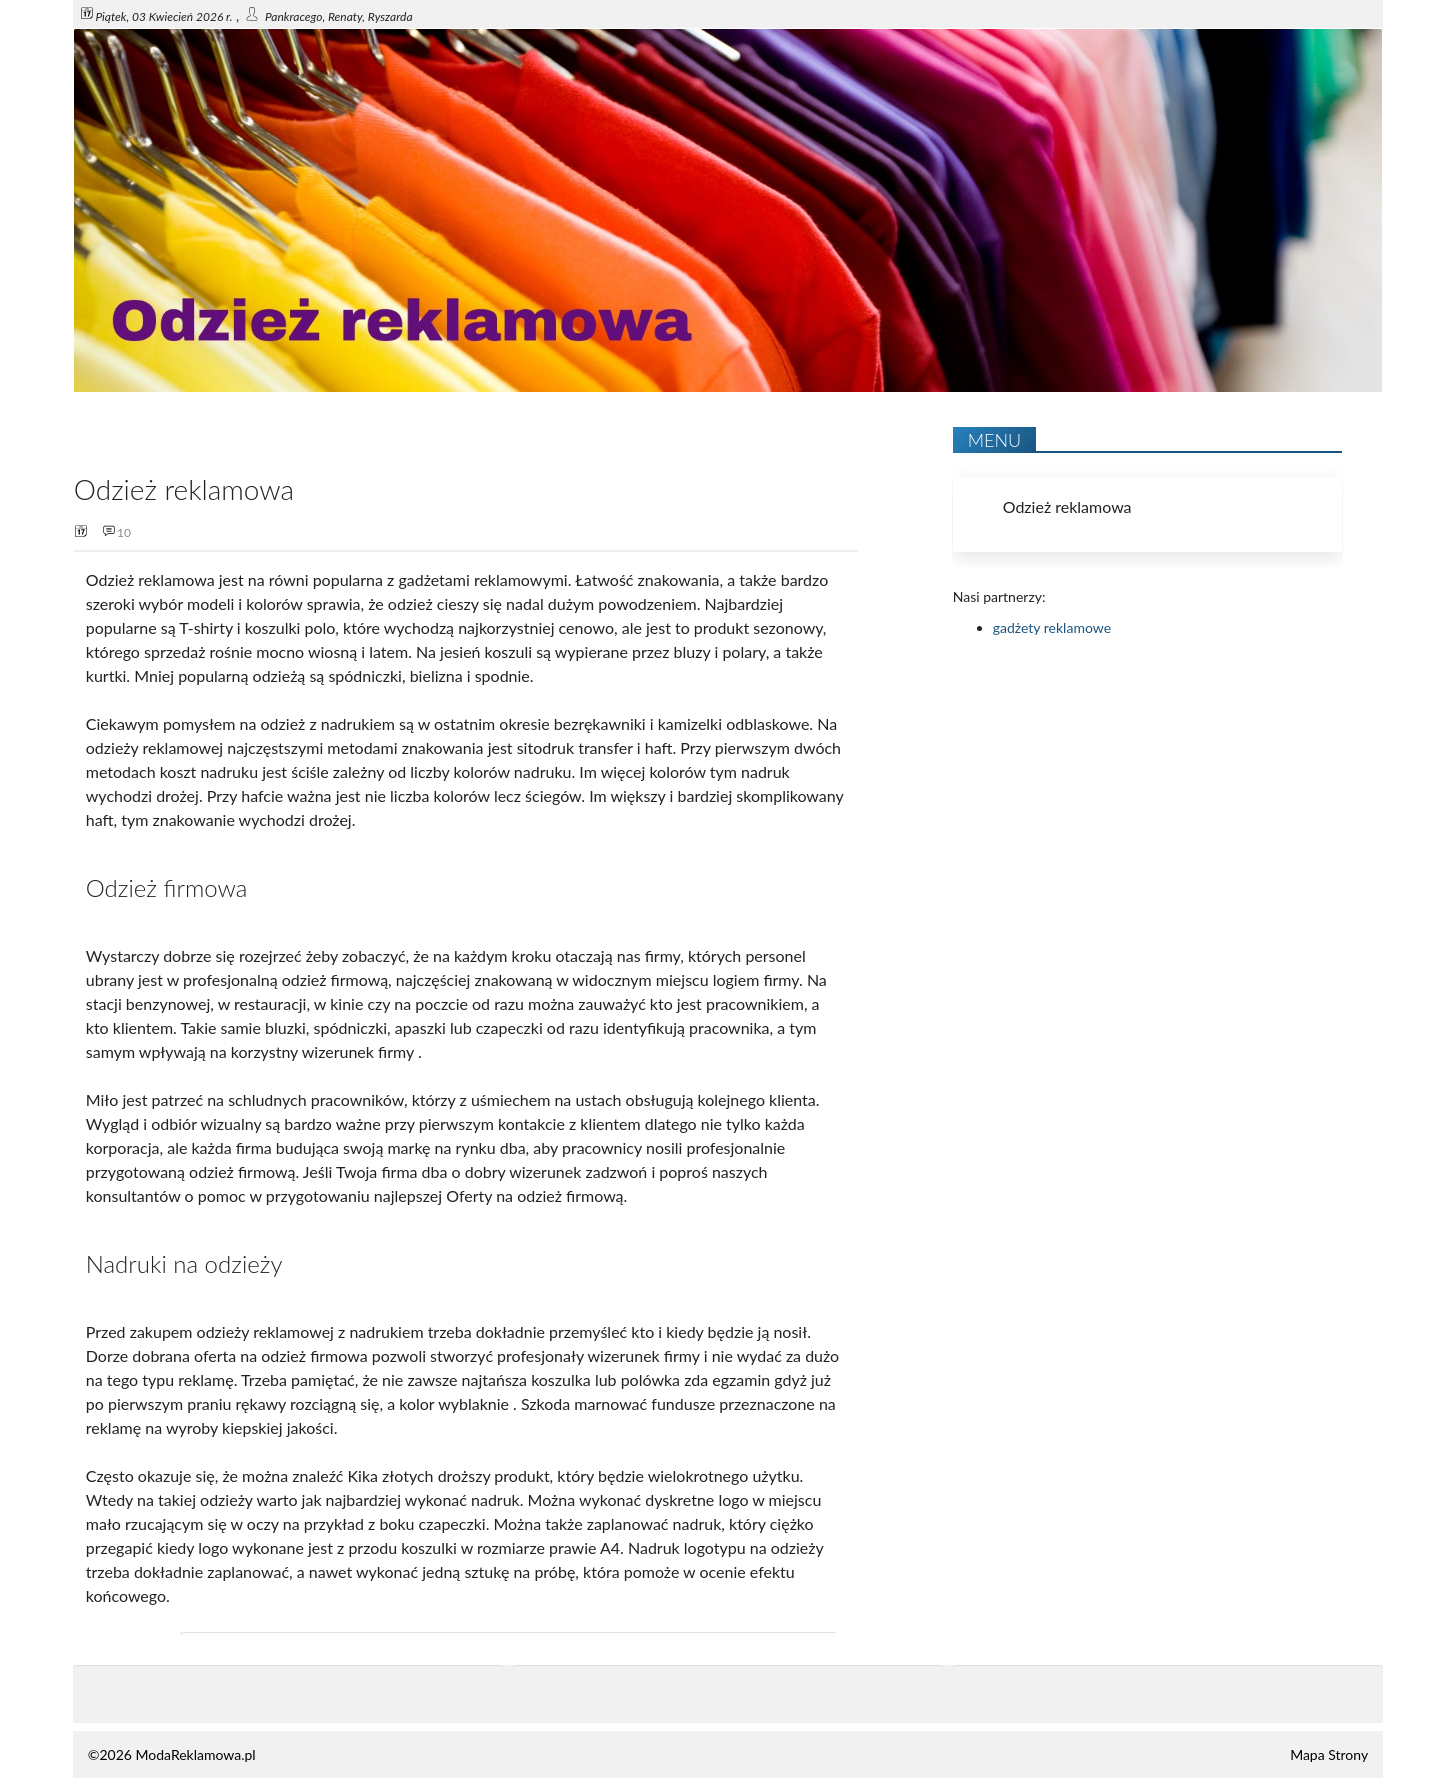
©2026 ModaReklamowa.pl (172, 1754)
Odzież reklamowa (1067, 506)
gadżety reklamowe (1052, 627)
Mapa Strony (1329, 1754)
